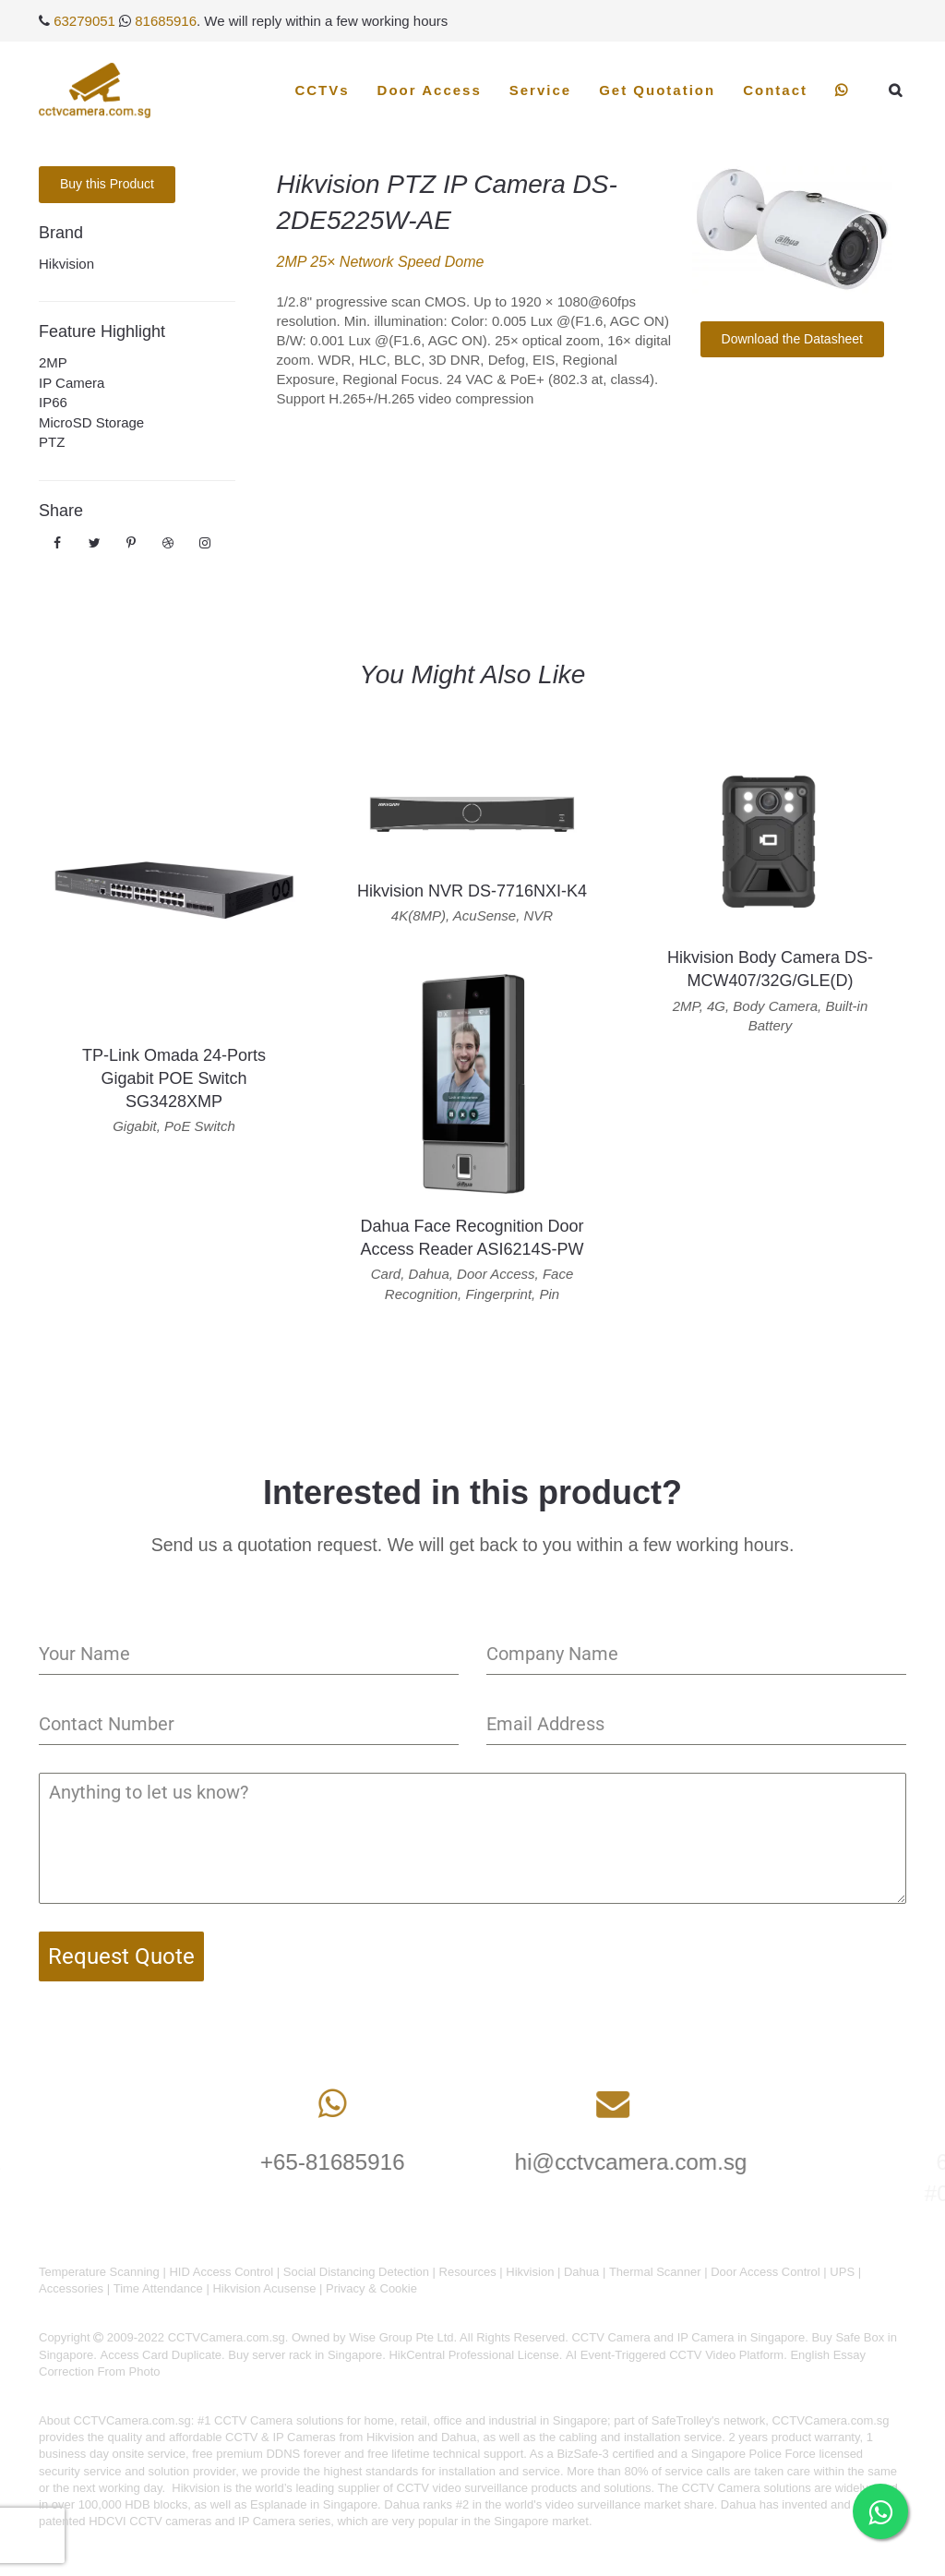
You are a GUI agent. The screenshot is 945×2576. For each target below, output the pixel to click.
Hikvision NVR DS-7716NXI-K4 (472, 891)
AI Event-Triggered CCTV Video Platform (675, 2355)
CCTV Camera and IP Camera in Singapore (688, 2337)
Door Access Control (765, 2272)
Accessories (71, 2288)
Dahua (581, 2272)
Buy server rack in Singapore (305, 2355)
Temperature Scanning (99, 2272)
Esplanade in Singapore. (315, 2504)
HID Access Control (221, 2272)
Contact (775, 90)
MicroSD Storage (91, 422)
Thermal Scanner (655, 2272)
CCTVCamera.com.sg (132, 2420)
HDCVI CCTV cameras (150, 2521)
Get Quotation (657, 90)
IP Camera (71, 383)
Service (540, 90)
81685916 (166, 21)
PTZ (52, 442)
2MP (53, 362)
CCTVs (321, 90)
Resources (467, 2272)
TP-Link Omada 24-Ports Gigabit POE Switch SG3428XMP (174, 1078)
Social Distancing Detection (356, 2272)
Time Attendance (158, 2288)
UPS (842, 2272)
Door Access (429, 90)
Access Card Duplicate (161, 2355)
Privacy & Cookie (371, 2288)
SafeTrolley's (686, 2420)
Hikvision (66, 263)
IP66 (53, 402)
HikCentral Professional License (473, 2355)
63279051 (84, 21)
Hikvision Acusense (264, 2288)
